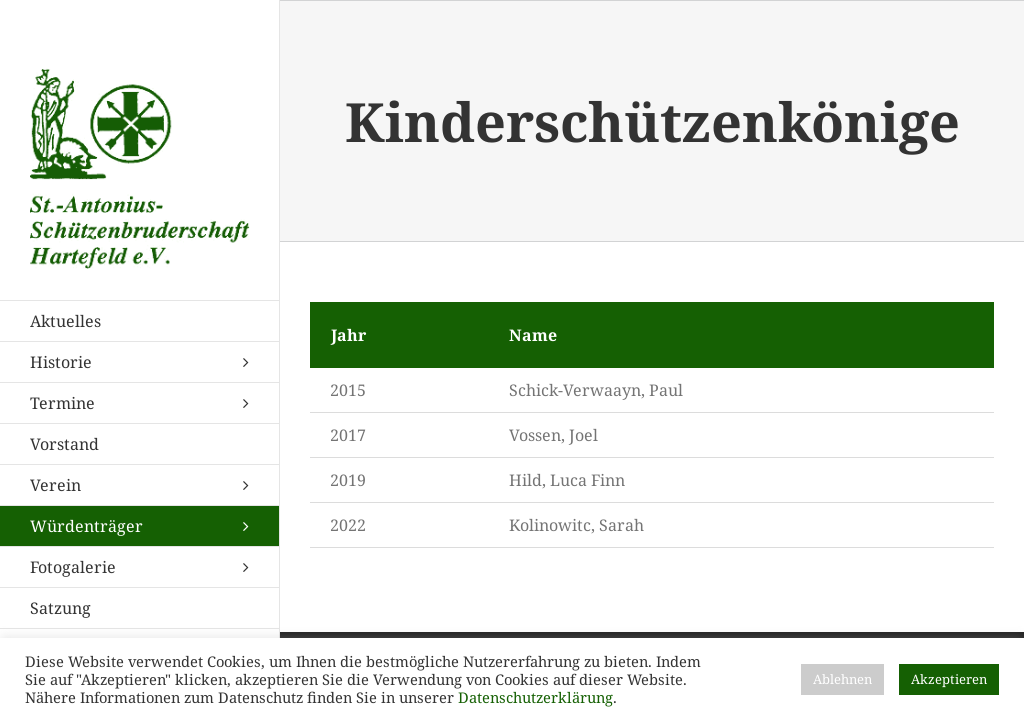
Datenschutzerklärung (535, 697)
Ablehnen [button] (842, 679)
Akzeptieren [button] (949, 679)
